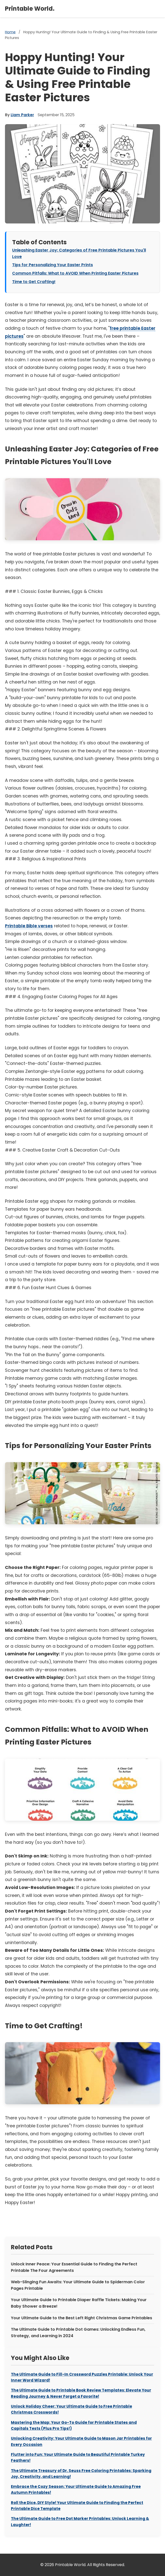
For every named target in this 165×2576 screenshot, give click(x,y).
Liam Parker (22, 114)
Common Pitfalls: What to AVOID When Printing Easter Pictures (75, 273)
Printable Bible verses (29, 926)
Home (10, 32)
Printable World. (30, 8)
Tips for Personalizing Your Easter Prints (52, 265)
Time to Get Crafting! (33, 282)
